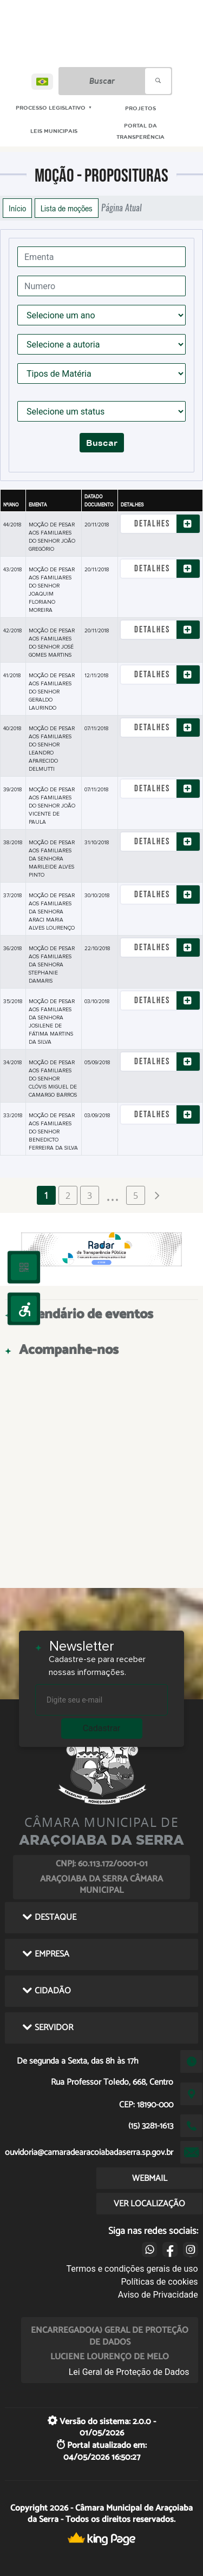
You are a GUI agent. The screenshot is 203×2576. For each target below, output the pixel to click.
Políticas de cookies (159, 2282)
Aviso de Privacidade (158, 2295)
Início (17, 208)
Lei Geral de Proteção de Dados (129, 2372)
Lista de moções (67, 208)
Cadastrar (102, 1728)
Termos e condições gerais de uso (132, 2269)
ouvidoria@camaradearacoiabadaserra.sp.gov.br (89, 2152)
